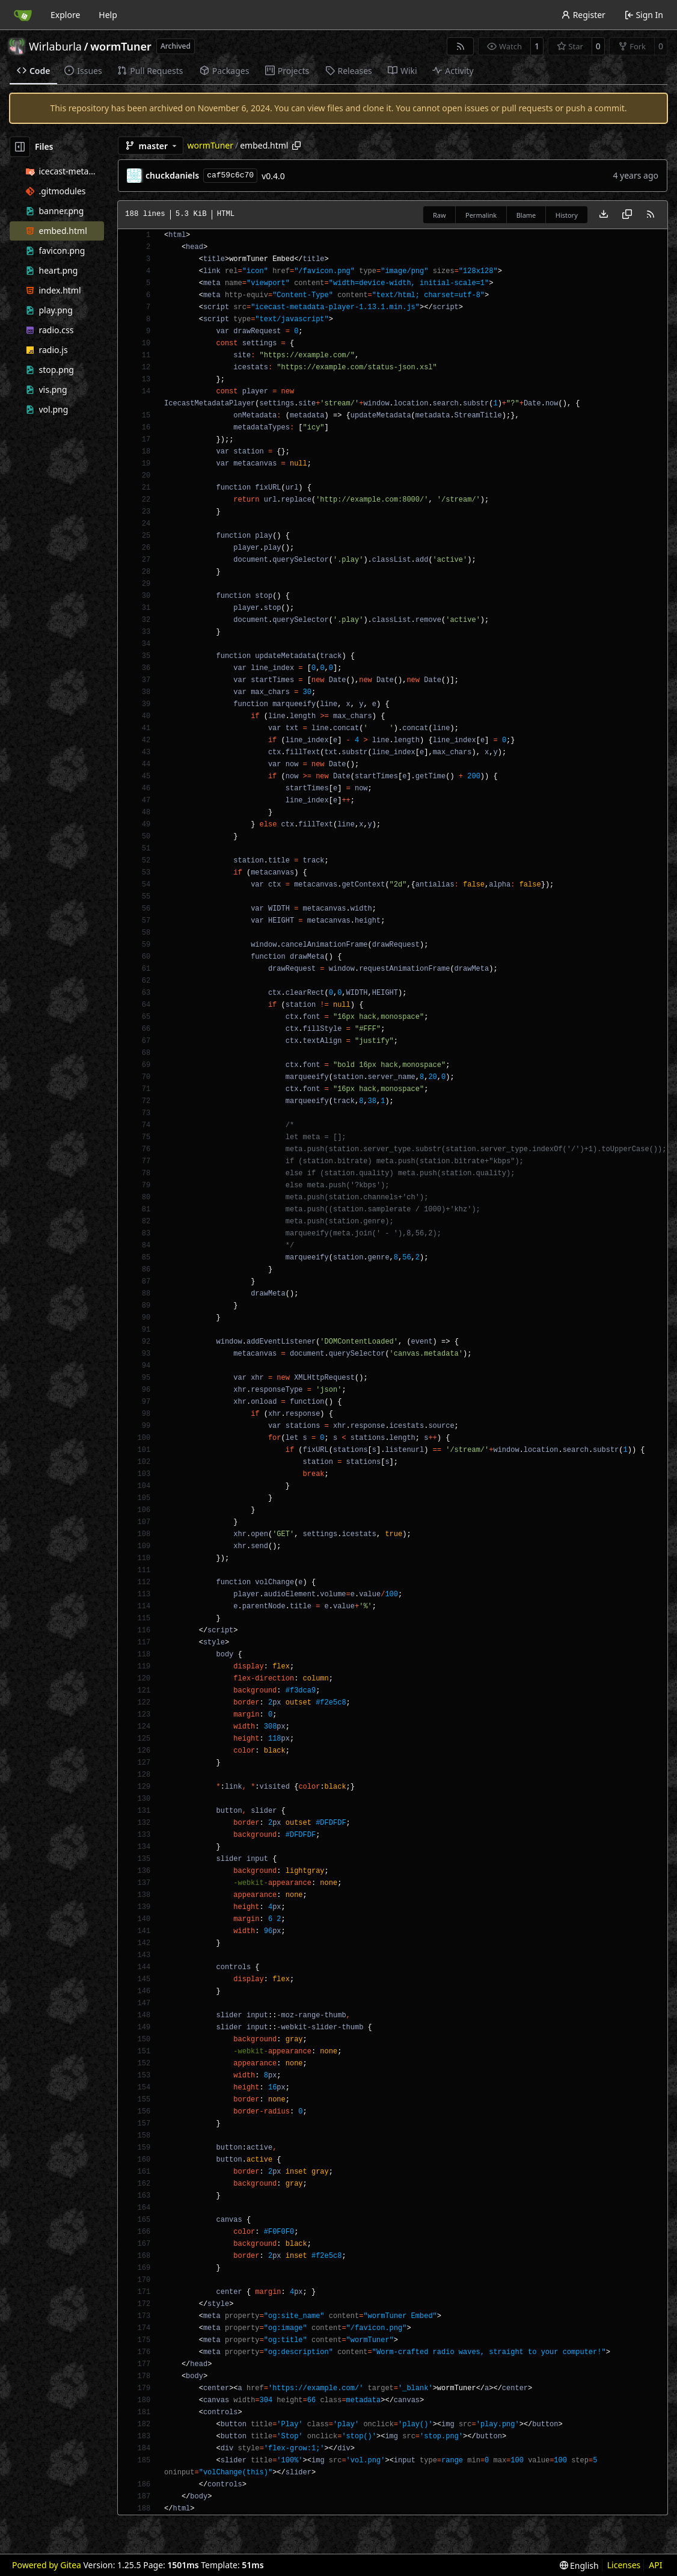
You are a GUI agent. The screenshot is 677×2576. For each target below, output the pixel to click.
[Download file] (603, 214)
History (567, 215)
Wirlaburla (55, 46)
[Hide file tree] (20, 147)
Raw (439, 215)
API (655, 2565)
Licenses (624, 2565)
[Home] (23, 15)
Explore (65, 14)
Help (108, 14)
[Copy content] (627, 214)
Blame (526, 215)
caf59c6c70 (230, 175)
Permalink (481, 215)
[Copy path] (296, 145)
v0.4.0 (273, 176)
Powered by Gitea (46, 2565)
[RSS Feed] (460, 46)
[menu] (579, 2565)
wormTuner (121, 46)
